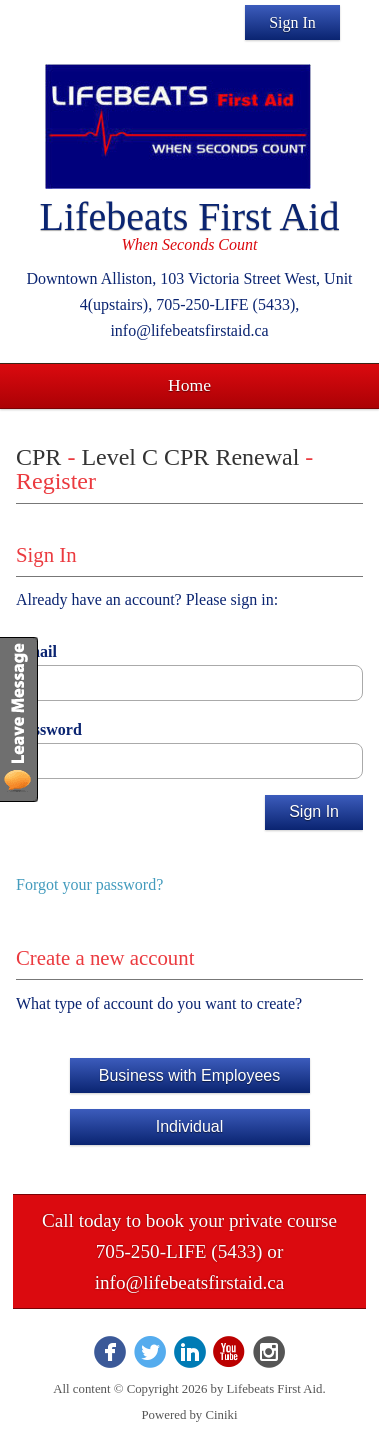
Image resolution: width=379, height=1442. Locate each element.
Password (49, 729)
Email (36, 651)
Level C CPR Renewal (190, 457)
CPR (38, 457)
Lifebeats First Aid (190, 216)
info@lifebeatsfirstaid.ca (190, 1282)
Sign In (292, 22)
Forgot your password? (89, 884)
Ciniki (221, 1415)
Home (189, 385)
